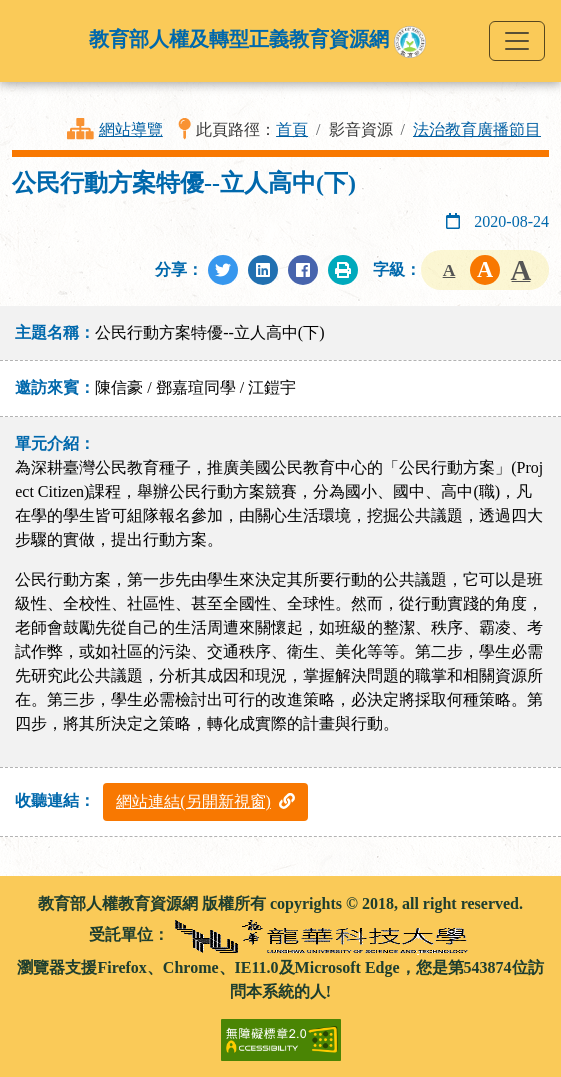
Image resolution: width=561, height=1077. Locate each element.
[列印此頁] (343, 270)
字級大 (521, 270)
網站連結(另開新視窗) (205, 801)
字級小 (449, 270)
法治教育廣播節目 (477, 129)
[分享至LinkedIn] (263, 270)
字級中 (485, 270)
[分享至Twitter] (223, 270)
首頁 (292, 129)
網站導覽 (131, 129)
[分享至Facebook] (303, 270)
